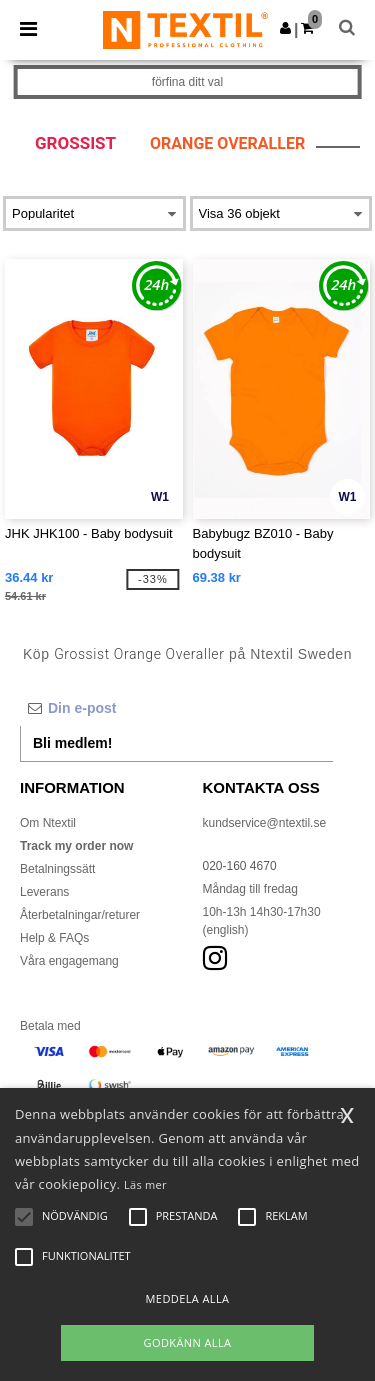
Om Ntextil (48, 823)
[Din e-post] (176, 708)
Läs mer (145, 1184)
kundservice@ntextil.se (265, 823)
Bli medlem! (72, 743)
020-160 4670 (240, 866)
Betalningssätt (57, 869)
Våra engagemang (69, 961)
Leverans (44, 892)
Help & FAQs (54, 938)
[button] (285, 28)
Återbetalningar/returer (80, 915)
